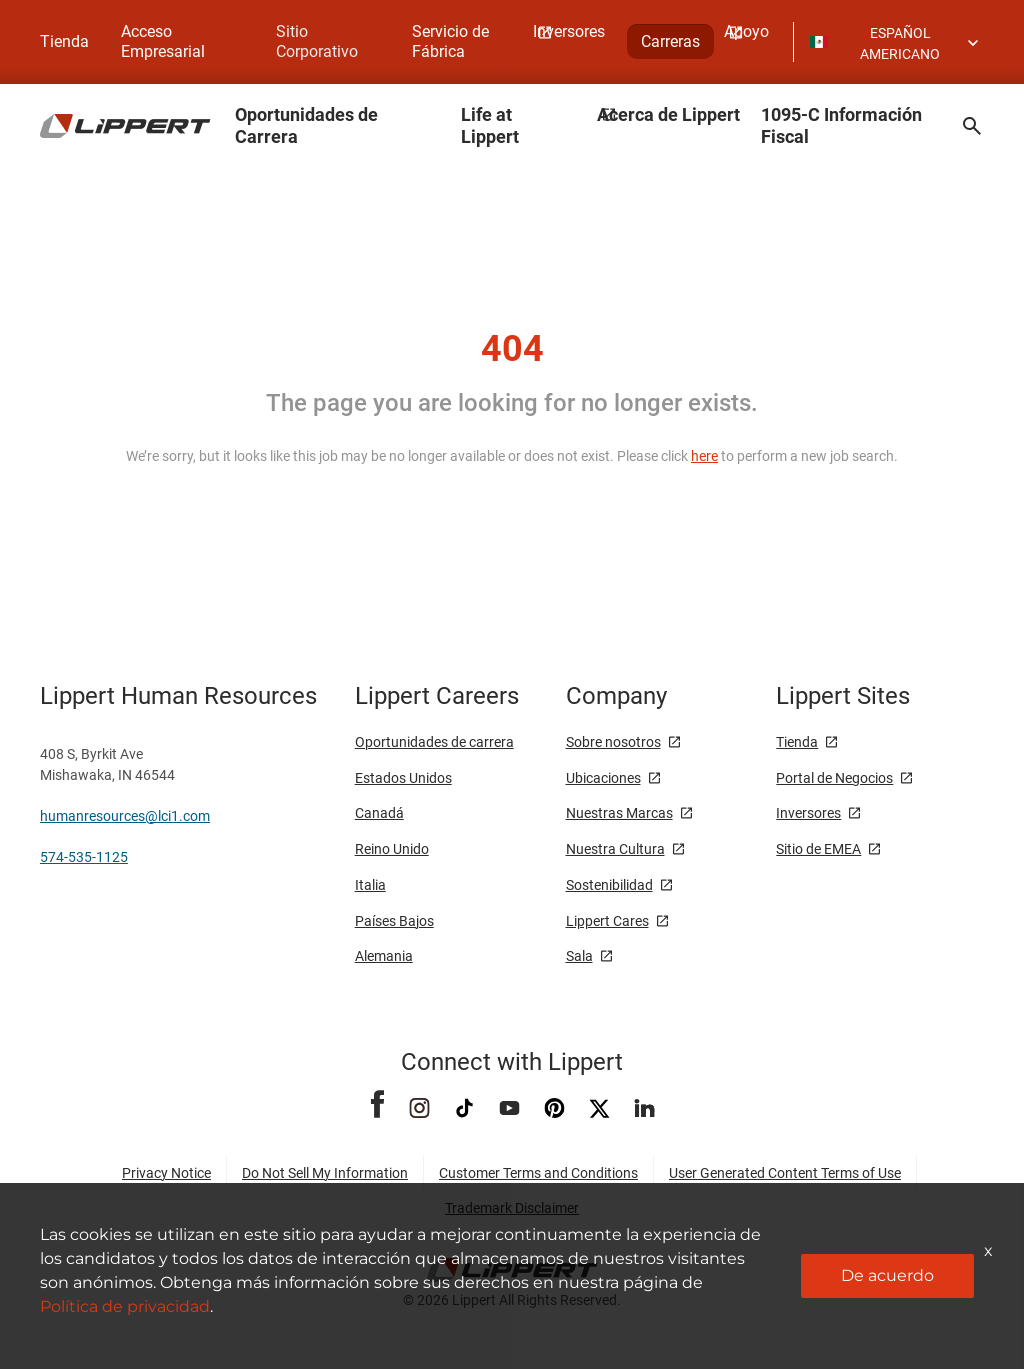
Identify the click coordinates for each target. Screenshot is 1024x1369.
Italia (370, 885)
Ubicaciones (603, 778)
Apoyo (746, 31)
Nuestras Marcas (619, 813)
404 (512, 349)
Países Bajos (394, 921)
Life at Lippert (490, 125)
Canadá (379, 813)
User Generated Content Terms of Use (785, 1173)
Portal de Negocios (834, 778)
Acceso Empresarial (163, 41)
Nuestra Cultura (615, 849)
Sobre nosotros (613, 742)
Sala (579, 956)
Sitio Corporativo (317, 41)
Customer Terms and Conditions (538, 1173)
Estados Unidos (403, 778)
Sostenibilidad (609, 885)
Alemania (384, 956)
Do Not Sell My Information (325, 1173)
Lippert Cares (607, 921)
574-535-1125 (84, 857)
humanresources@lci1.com (125, 816)
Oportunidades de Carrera (306, 125)
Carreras (670, 41)
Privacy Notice (166, 1173)
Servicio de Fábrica (450, 41)
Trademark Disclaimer (512, 1208)
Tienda (64, 41)
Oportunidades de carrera (434, 742)
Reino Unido (392, 849)
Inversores (808, 813)
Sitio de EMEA (818, 849)
